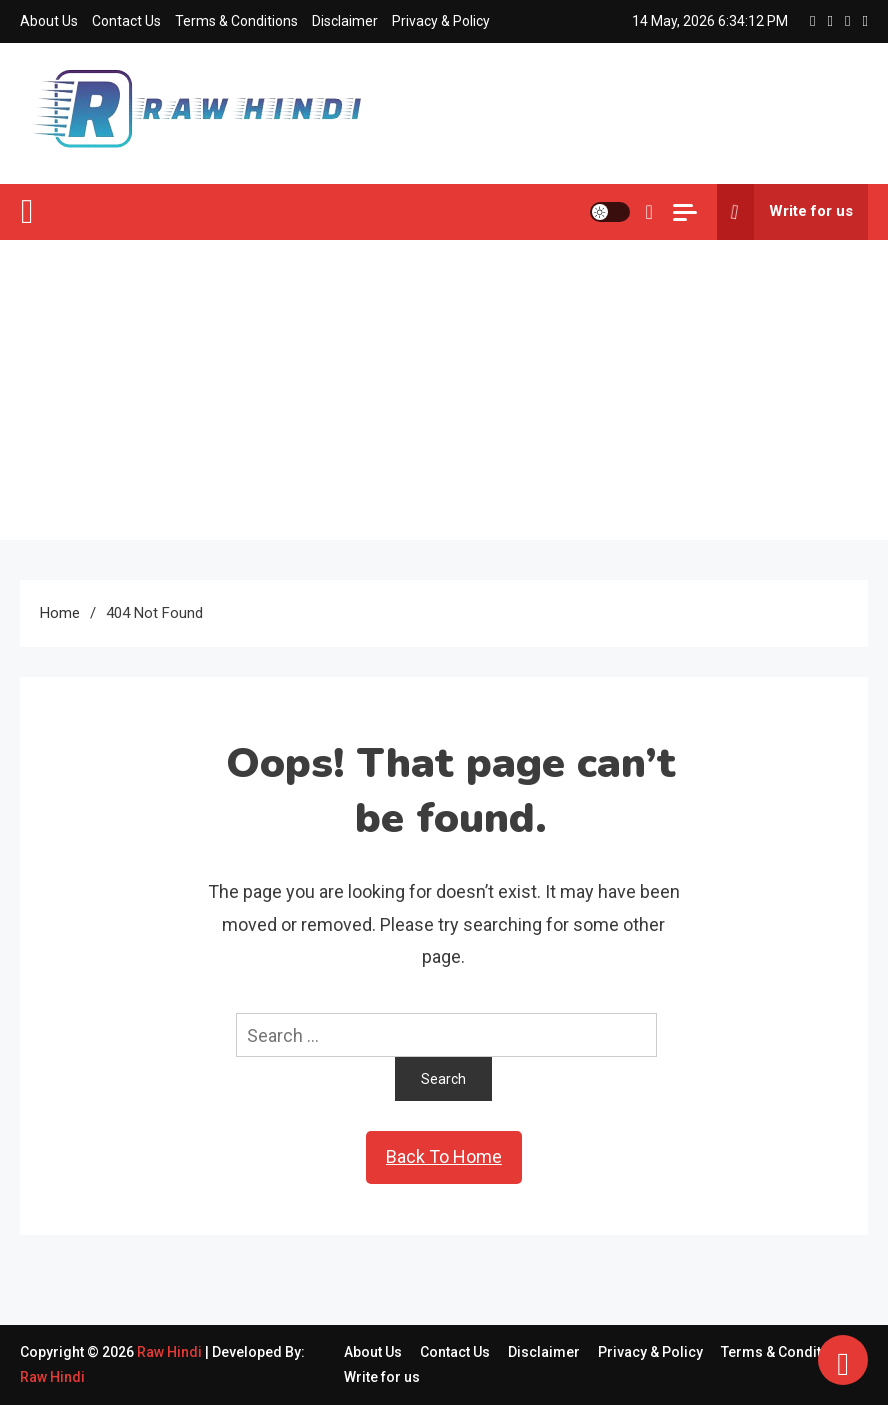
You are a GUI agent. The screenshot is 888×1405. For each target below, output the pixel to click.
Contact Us (126, 21)
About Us (49, 21)
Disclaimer (345, 21)
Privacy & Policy (441, 21)
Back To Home (444, 1156)
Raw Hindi (171, 1352)
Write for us (785, 212)
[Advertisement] (444, 390)
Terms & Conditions (236, 21)
